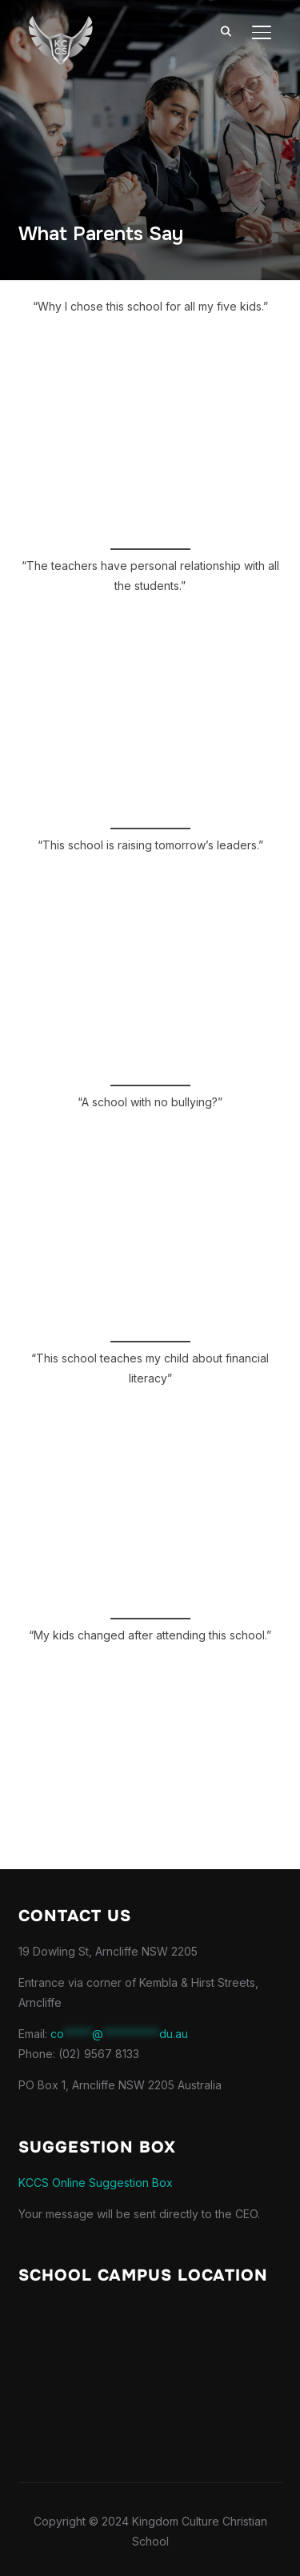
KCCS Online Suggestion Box (95, 2182)
